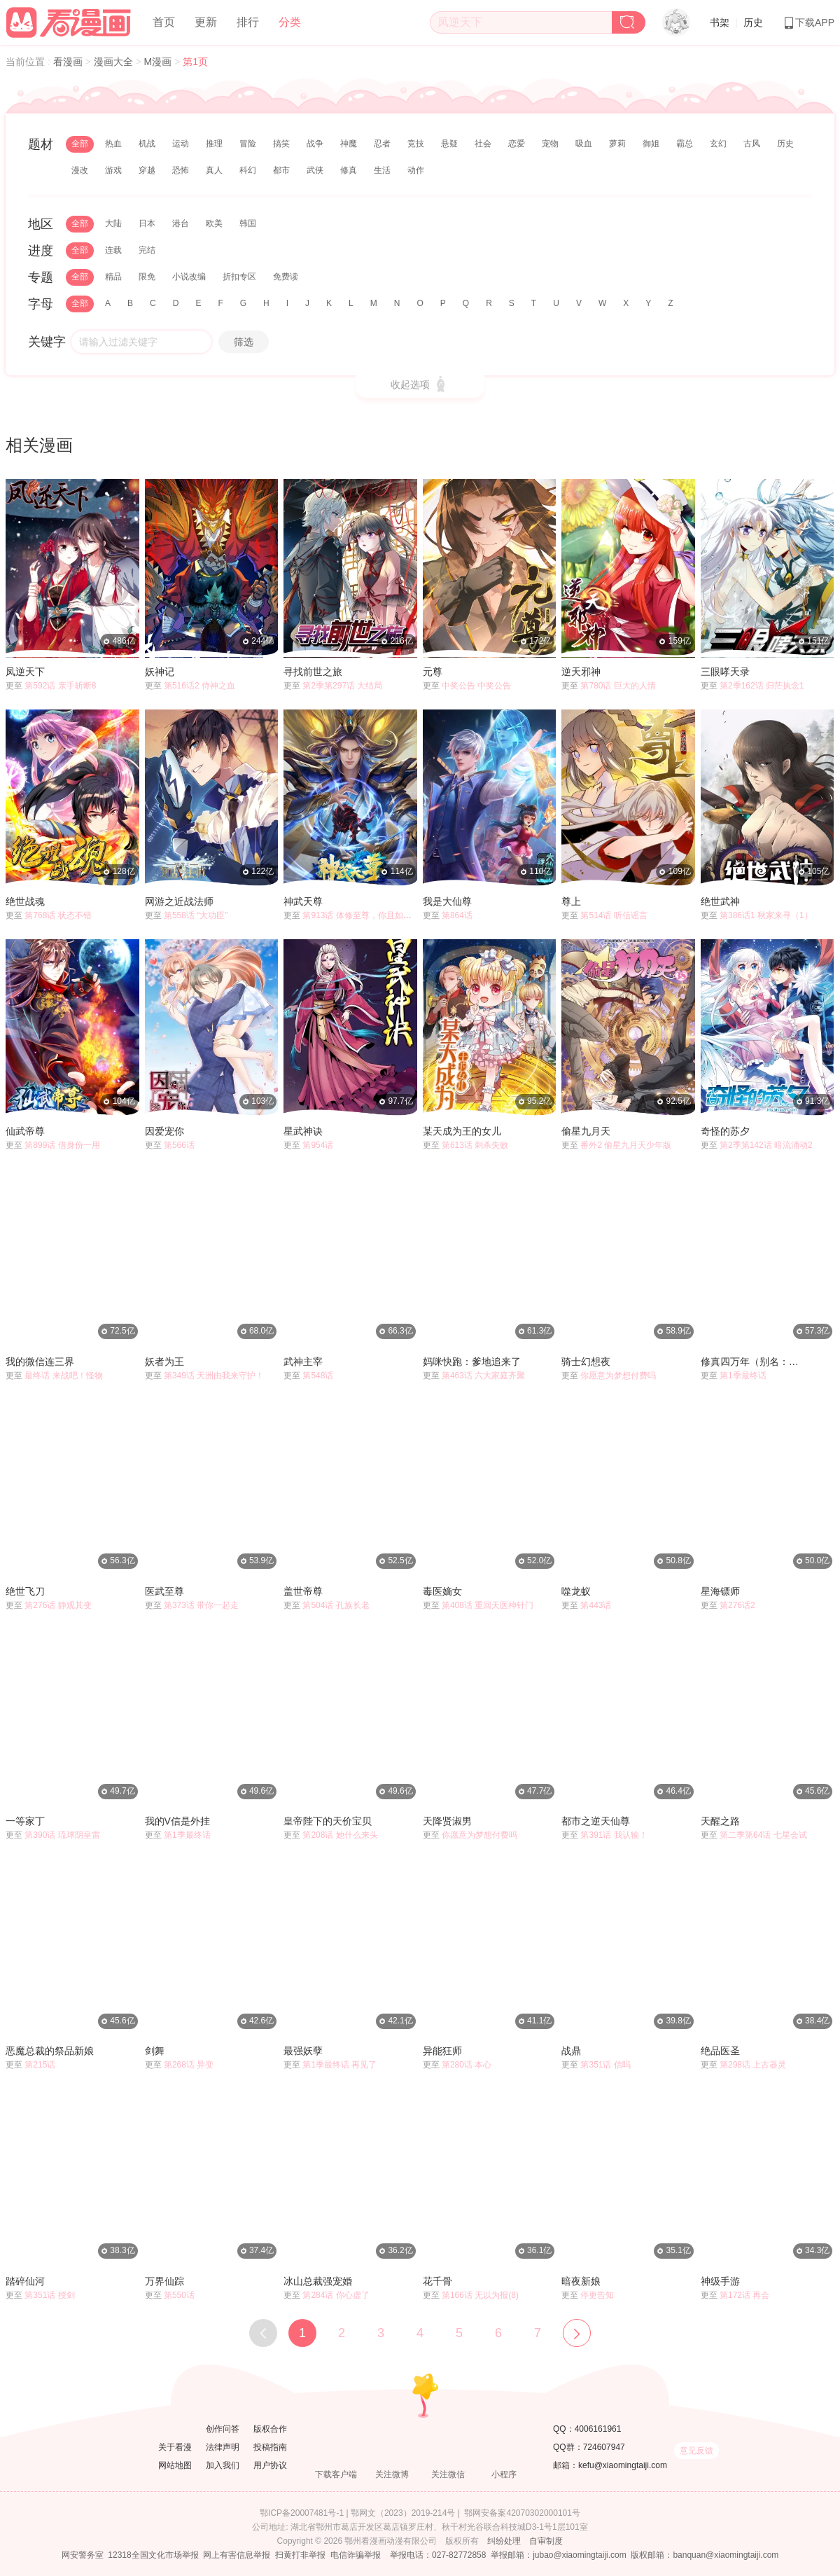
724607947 (604, 2447)
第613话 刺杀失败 (475, 1145)
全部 (79, 143)
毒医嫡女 (442, 1591)
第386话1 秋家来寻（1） (766, 915)
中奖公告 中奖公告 (476, 686)
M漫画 (159, 61)
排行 (248, 22)
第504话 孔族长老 (335, 1605)
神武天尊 (303, 901)
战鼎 (571, 2050)
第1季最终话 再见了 (339, 2065)
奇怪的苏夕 (725, 1131)
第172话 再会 (744, 2295)
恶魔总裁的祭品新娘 (50, 2050)
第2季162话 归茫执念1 (762, 686)
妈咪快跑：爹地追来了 (472, 1361)
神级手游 (720, 2281)
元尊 (432, 671)
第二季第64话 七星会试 (763, 1835)
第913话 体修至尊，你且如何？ (360, 915)
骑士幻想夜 (585, 1361)
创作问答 (222, 2429)
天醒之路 (720, 1821)
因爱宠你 (164, 1131)
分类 (290, 22)
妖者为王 (164, 1361)
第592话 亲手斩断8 (60, 686)
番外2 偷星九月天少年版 (625, 1145)
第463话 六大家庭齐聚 (483, 1375)
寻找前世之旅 (313, 671)
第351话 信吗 (605, 2065)
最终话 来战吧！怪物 (63, 1375)
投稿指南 (270, 2447)
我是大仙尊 (447, 901)
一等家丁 (25, 1821)
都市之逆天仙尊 (595, 1821)
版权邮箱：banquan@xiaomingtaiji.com (704, 2555)
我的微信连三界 (40, 1361)
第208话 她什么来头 (339, 1835)
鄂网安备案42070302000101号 (522, 2513)
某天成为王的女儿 (462, 1131)
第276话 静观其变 (57, 1605)
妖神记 (159, 671)
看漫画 (69, 61)
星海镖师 (720, 1591)
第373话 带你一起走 (201, 1605)
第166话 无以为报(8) (480, 2295)
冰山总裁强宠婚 (318, 2281)
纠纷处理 (504, 2541)
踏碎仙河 (25, 2281)
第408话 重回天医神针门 (487, 1605)
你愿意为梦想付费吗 (618, 1375)
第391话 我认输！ (613, 1835)
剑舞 (154, 2050)
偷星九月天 (585, 1131)
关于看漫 (175, 2447)
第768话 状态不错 (57, 915)
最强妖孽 (303, 2050)
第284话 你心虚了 (335, 2295)
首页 (164, 22)
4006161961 (598, 2429)
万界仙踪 (164, 2281)
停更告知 (597, 2295)
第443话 (595, 1605)
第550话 (179, 2295)
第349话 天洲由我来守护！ (214, 1375)
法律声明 (222, 2447)
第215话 (39, 2065)
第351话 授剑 (49, 2295)
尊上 (571, 901)
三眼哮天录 (725, 671)
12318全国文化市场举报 (153, 2555)
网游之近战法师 (179, 901)
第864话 (457, 915)
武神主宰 (303, 1361)
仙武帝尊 (25, 1131)
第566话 (179, 1145)
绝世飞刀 (25, 1591)
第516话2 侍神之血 (199, 686)
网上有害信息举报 (236, 2555)
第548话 (317, 1375)
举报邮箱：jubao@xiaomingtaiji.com (558, 2555)
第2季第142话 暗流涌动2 (766, 1145)
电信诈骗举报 (355, 2555)
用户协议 (270, 2465)
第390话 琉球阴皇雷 (61, 1835)
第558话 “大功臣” (195, 915)
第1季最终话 (743, 1375)
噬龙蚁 (576, 1591)
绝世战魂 (25, 901)
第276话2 (737, 1605)
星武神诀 (303, 1131)
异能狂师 (442, 2050)
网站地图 (175, 2465)
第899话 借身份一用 (61, 1145)
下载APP (808, 22)
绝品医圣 (720, 2050)
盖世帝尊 (303, 1591)
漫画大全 (115, 61)
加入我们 (222, 2465)
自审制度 (546, 2541)
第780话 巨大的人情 (617, 686)
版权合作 (270, 2429)
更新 (206, 22)
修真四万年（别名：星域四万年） (754, 1361)
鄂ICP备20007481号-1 (302, 2513)
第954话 (317, 1145)
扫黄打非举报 (300, 2555)
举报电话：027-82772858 (438, 2555)
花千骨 (437, 2281)
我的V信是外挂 (177, 1821)
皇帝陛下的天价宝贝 (328, 1821)
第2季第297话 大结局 (342, 686)
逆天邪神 (581, 671)
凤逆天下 (25, 671)
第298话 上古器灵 (753, 2065)
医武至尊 (164, 1591)
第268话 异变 (189, 2065)
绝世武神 (720, 901)
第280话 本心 (466, 2065)
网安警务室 (83, 2555)
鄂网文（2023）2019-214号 (403, 2513)
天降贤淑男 (447, 1821)
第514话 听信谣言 (613, 915)
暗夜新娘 (581, 2281)
